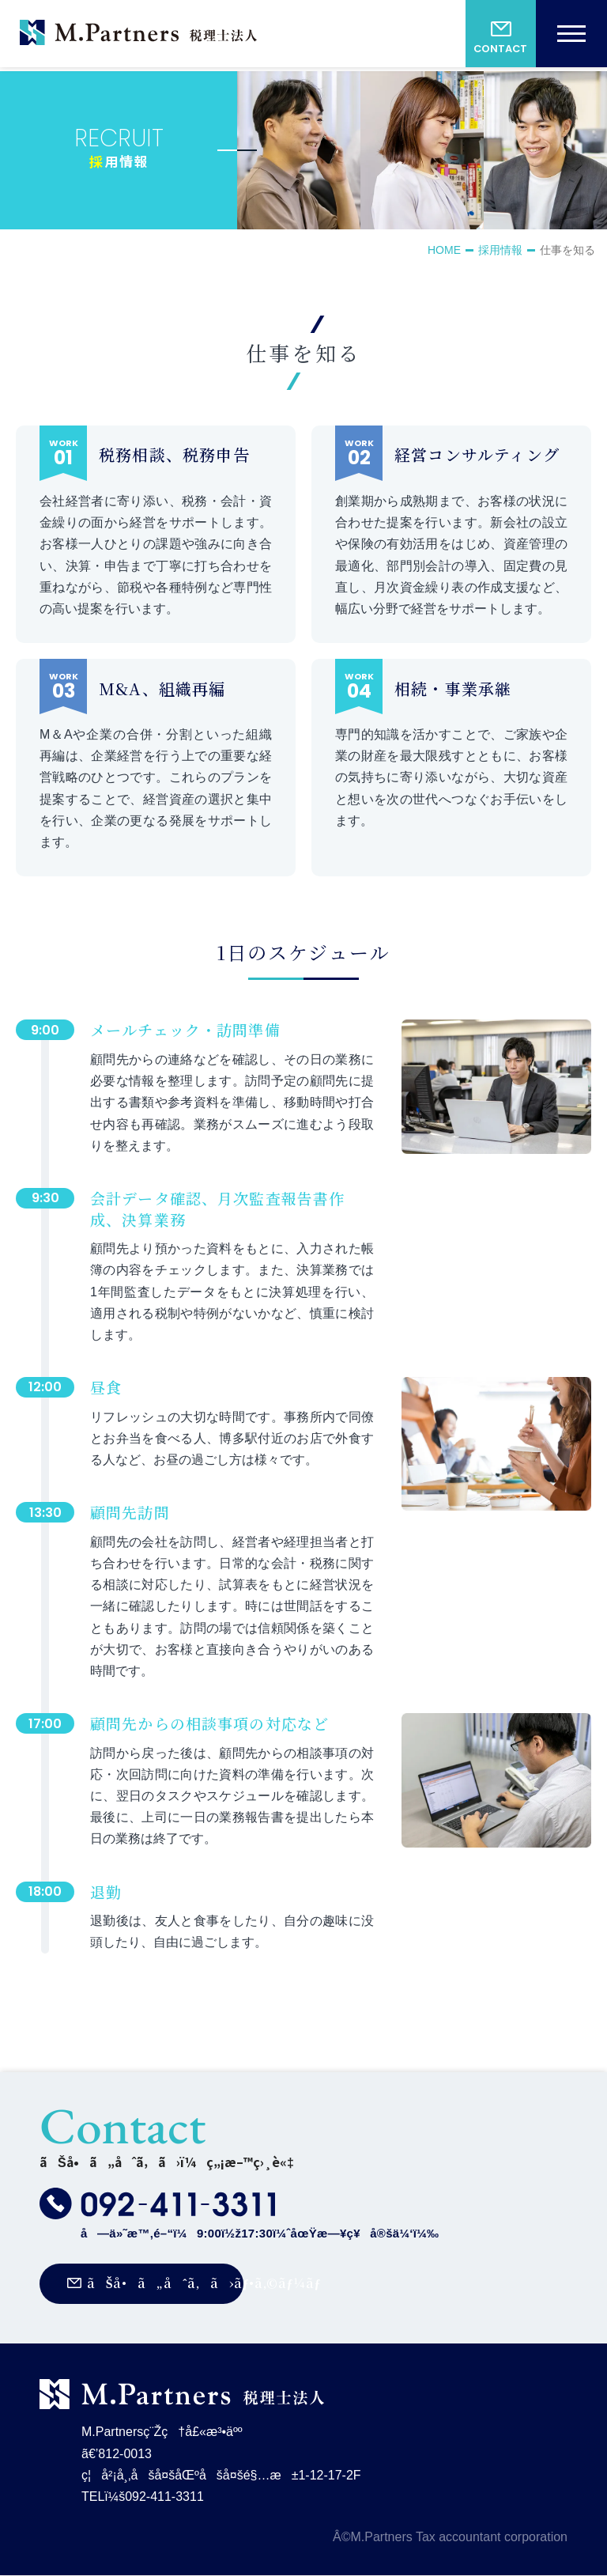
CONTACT (500, 50)
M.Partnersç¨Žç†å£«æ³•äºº (138, 35)
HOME (444, 250)
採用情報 (500, 250)
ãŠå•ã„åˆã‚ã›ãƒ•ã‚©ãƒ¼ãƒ (166, 2283)
